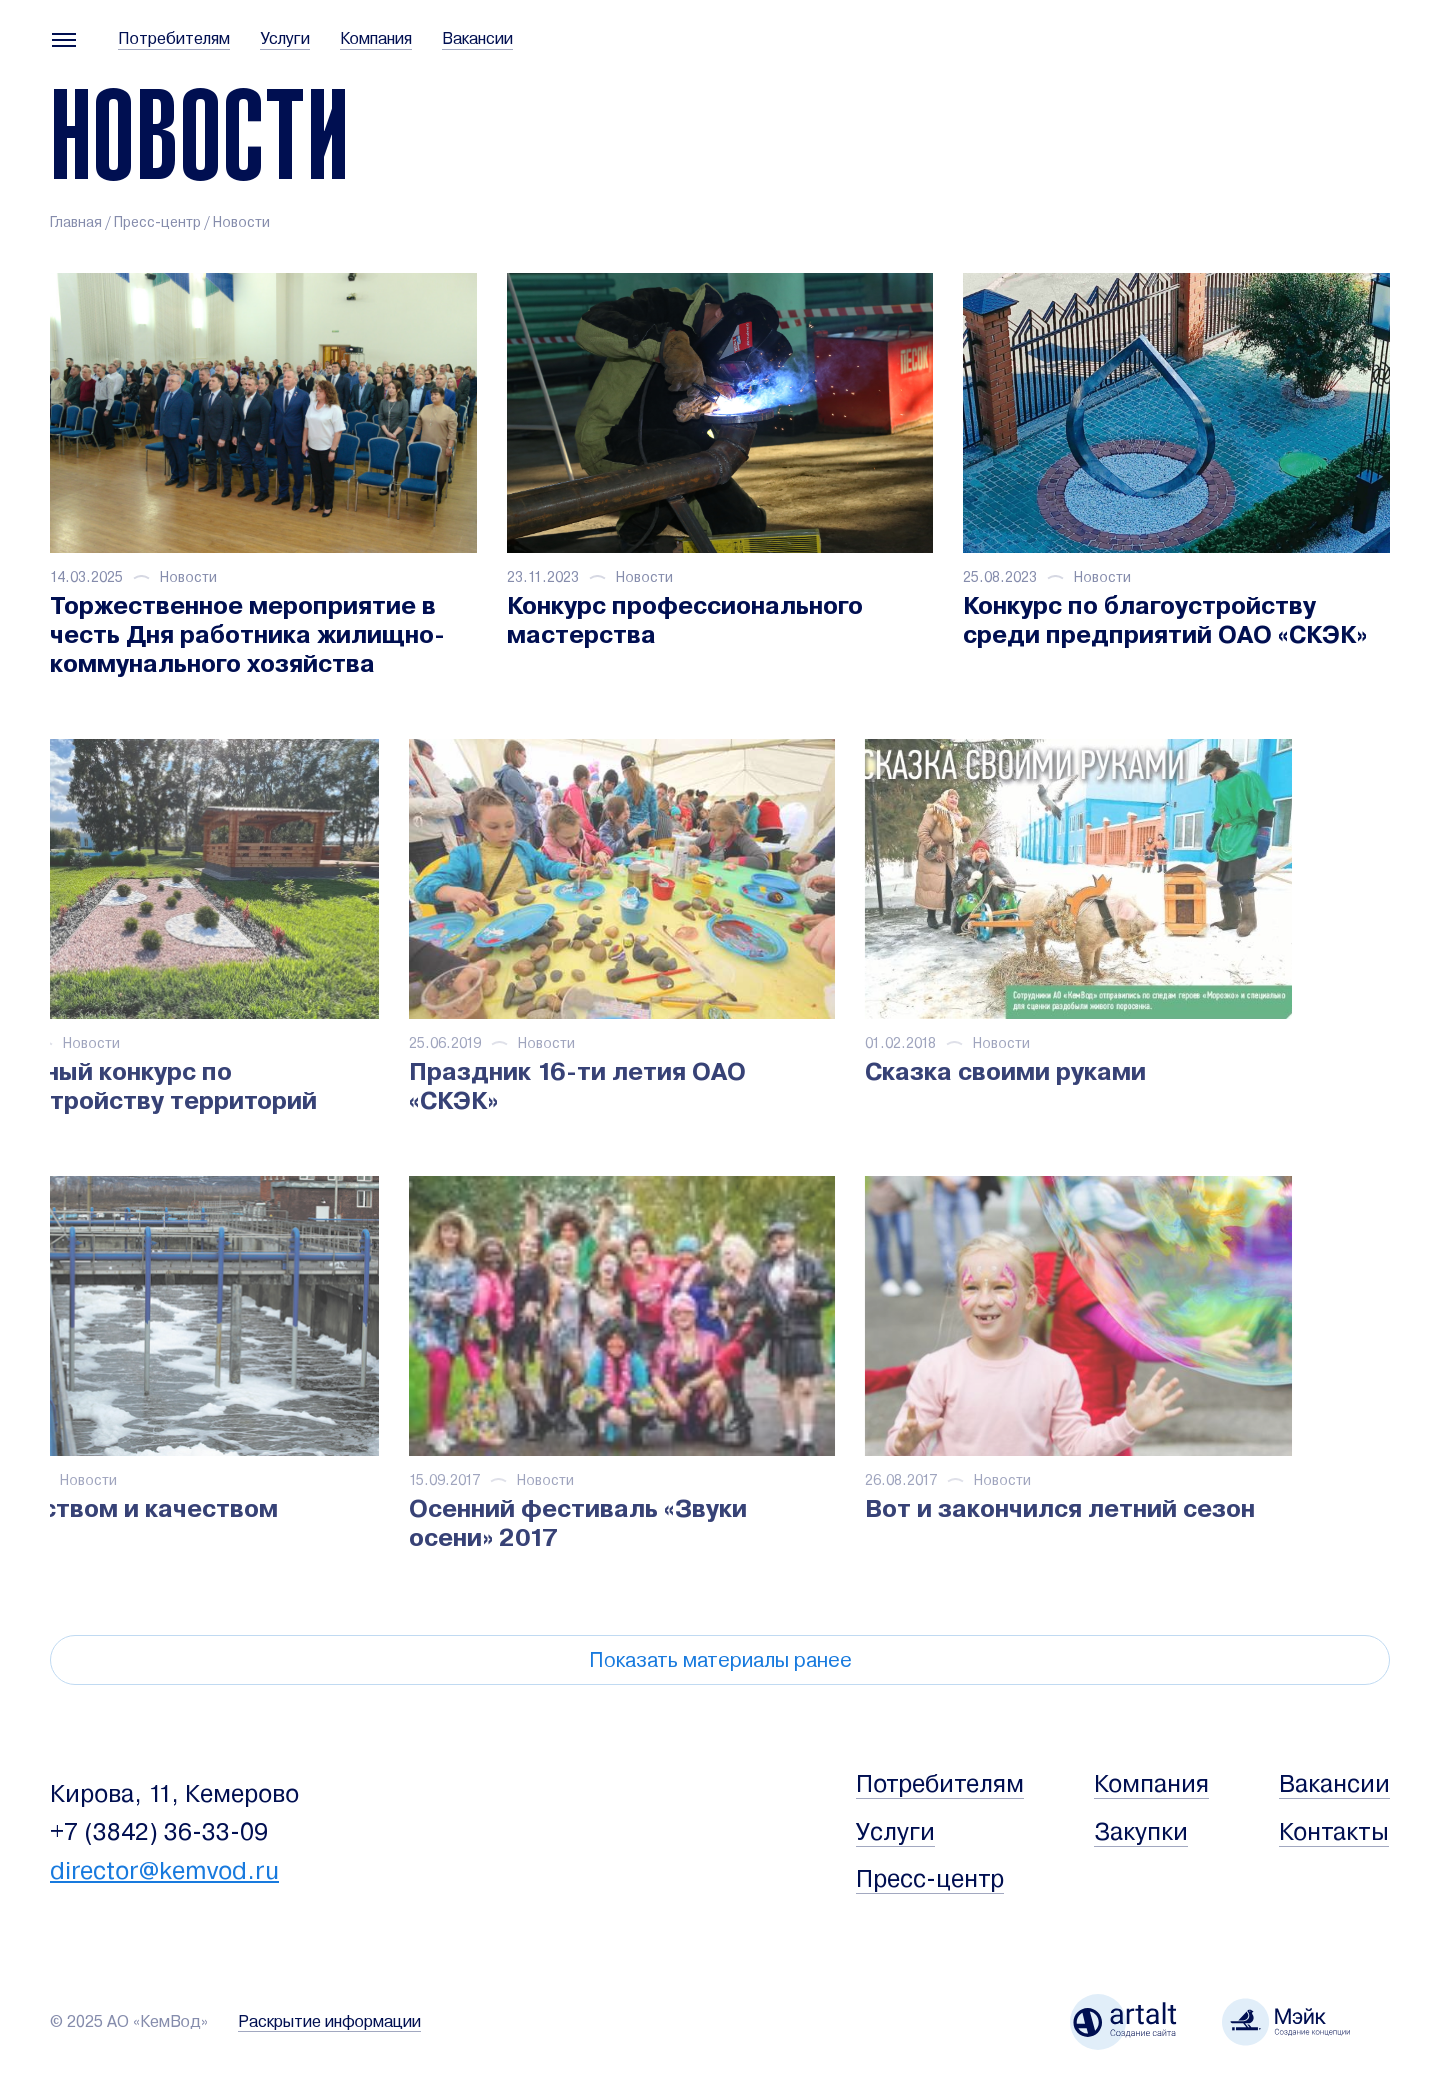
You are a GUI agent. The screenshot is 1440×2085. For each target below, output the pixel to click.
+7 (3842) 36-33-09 (159, 1832)
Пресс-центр (157, 222)
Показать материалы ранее (720, 1660)
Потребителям (174, 39)
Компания (376, 39)
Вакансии (477, 39)
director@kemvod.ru (164, 1871)
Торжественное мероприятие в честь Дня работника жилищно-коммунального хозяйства (247, 634)
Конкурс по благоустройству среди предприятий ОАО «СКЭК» (1165, 620)
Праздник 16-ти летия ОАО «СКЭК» (437, 1086)
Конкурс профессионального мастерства (685, 620)
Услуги (285, 39)
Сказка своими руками (866, 1071)
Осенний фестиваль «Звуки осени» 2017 (438, 1523)
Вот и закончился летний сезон (921, 1508)
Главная (76, 222)
